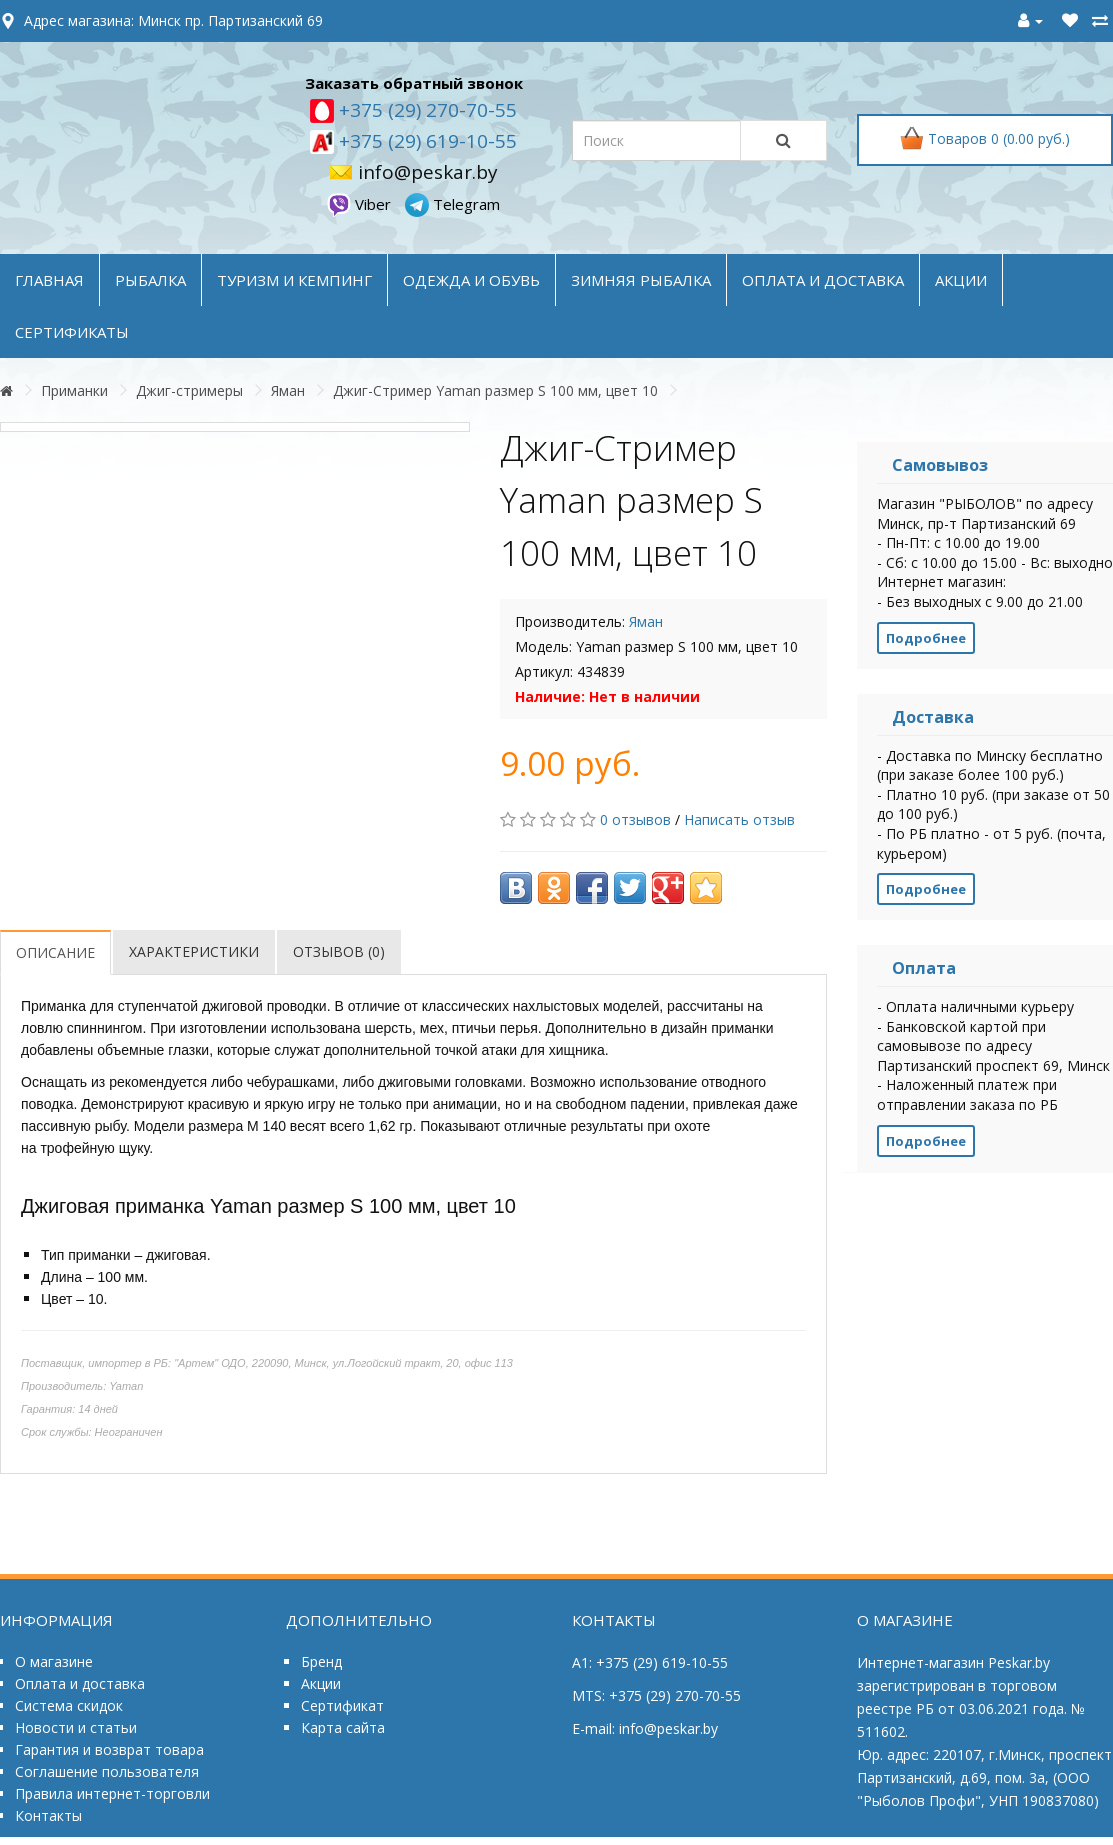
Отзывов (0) (339, 951)
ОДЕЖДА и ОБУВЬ (471, 280)
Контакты (48, 1815)
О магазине (54, 1661)
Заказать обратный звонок (414, 83)
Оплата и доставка (80, 1683)
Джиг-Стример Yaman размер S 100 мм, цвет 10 (495, 390)
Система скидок (69, 1705)
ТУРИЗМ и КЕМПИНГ (294, 280)
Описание (55, 952)
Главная (49, 280)
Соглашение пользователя (107, 1771)
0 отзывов (635, 819)
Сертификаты (72, 332)
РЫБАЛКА (150, 280)
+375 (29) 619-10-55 (425, 141)
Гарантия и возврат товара (109, 1749)
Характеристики (194, 951)
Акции (321, 1683)
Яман (288, 390)
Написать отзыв (739, 819)
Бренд (321, 1661)
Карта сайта (343, 1727)
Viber (361, 204)
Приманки (74, 390)
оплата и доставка (823, 280)
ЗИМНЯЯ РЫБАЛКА (641, 280)
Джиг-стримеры (189, 390)
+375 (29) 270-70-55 (425, 110)
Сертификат (342, 1705)
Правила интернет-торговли (112, 1793)
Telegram (452, 204)
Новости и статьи (76, 1727)
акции (961, 280)
